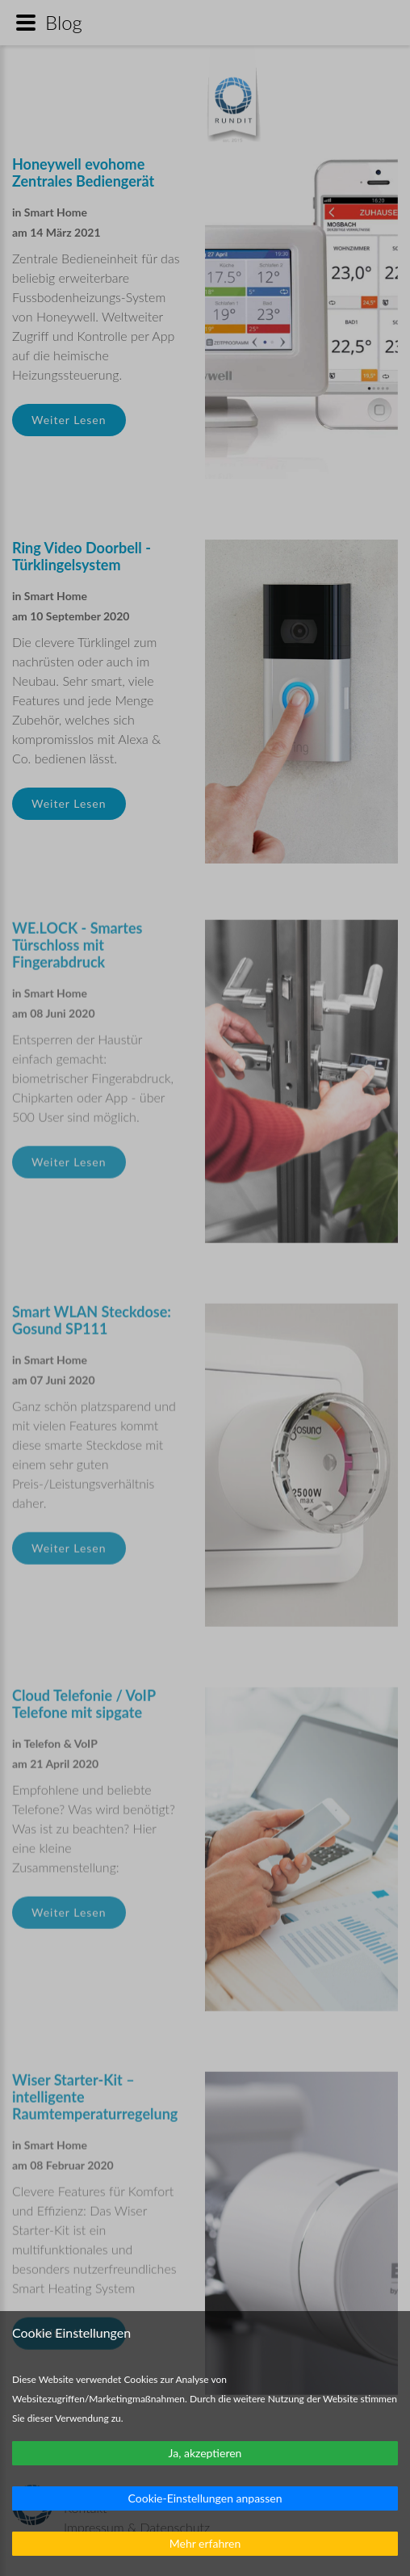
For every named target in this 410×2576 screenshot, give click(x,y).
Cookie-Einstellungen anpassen (205, 2498)
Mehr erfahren (205, 2543)
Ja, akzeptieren (205, 2453)
